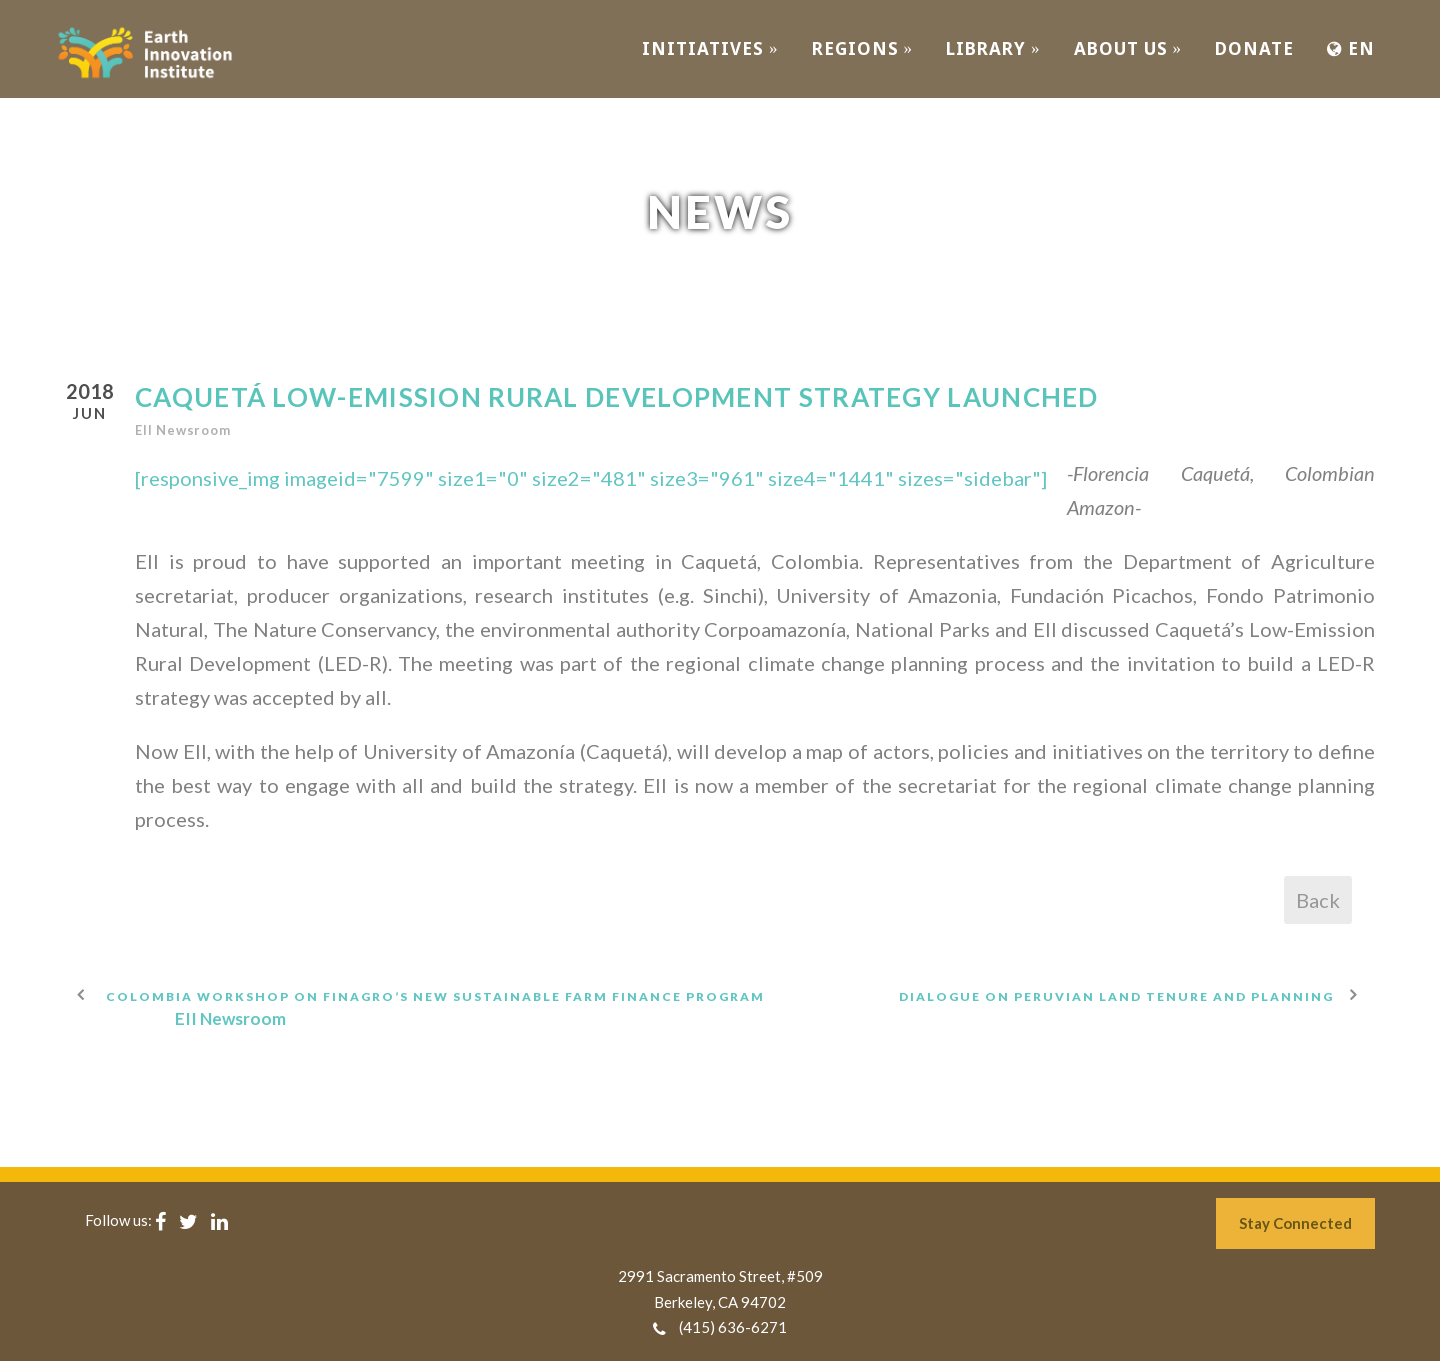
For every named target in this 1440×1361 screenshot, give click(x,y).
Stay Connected (1295, 1223)
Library (993, 48)
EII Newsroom (183, 430)
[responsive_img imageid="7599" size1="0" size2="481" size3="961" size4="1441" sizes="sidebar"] (591, 478)
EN (1351, 48)
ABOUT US (1128, 48)
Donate (1254, 48)
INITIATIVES (710, 48)
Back (1318, 900)
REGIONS (863, 48)
